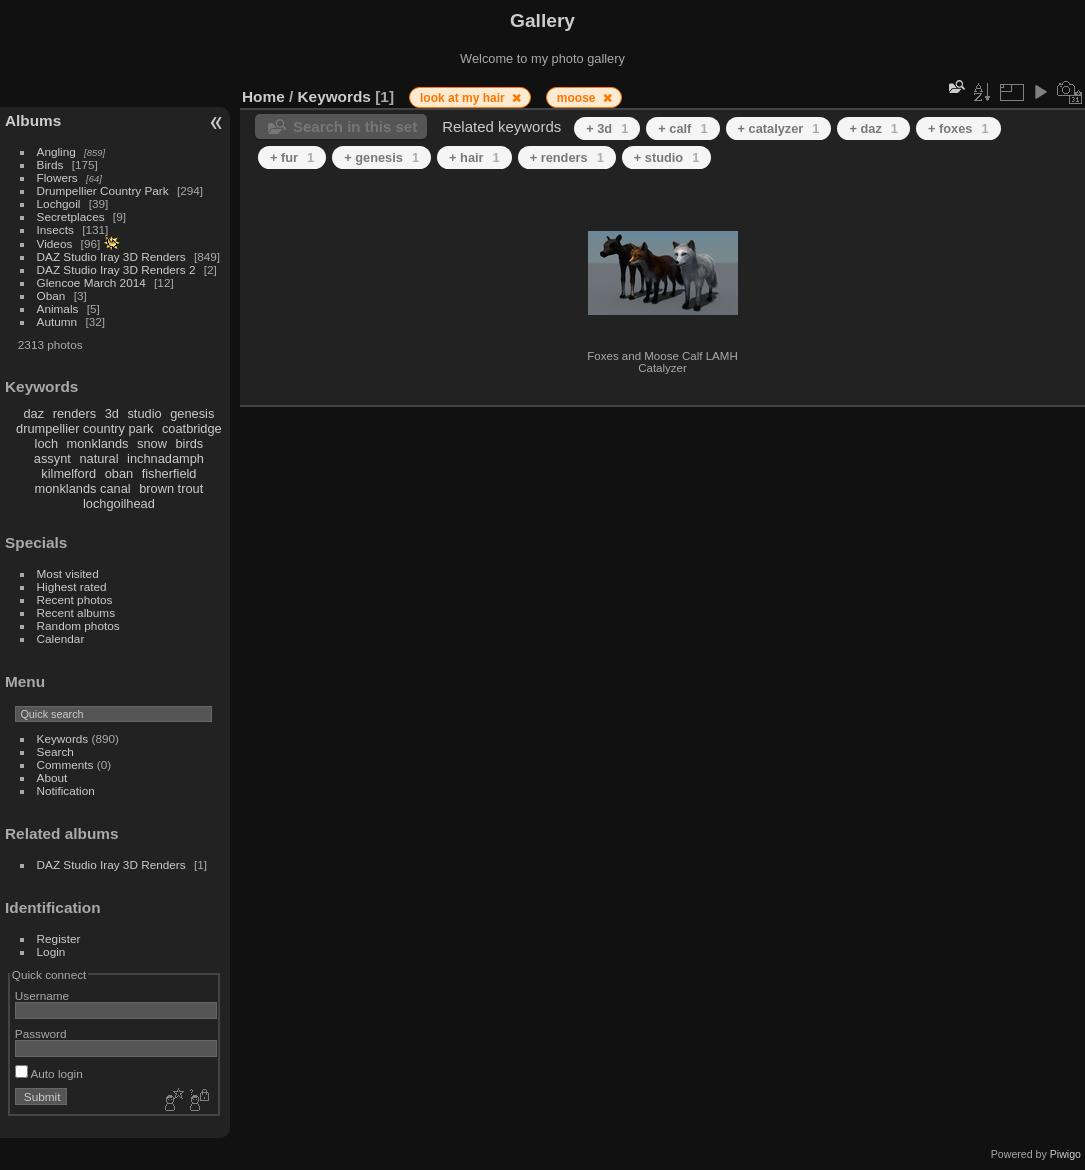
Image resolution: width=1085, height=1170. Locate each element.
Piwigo (1065, 1154)
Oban (51, 295)
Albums (33, 120)
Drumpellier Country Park (103, 190)
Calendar (61, 638)
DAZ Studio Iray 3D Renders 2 (116, 269)
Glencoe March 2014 (91, 282)
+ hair (474, 157)
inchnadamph (165, 458)
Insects (55, 229)
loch (46, 443)
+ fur (292, 157)
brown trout (171, 488)
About (52, 777)
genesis (192, 413)
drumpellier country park (84, 428)
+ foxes (958, 128)
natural (98, 458)
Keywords (63, 738)
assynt (52, 458)
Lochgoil (59, 203)
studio (144, 413)
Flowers (57, 177)
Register (59, 938)
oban (119, 473)
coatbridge (192, 428)
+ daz (873, 128)
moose (578, 98)
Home (263, 96)
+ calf (682, 128)
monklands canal (83, 488)
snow (152, 443)
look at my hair (464, 98)
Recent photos (75, 599)
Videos (55, 243)
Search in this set (355, 126)
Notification (66, 790)
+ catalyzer (779, 128)
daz (34, 413)
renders (74, 413)
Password (41, 1033)
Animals (58, 308)
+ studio (667, 157)
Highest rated (72, 586)
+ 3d (607, 128)
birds (189, 443)
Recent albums (76, 612)
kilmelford (68, 473)
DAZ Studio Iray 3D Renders (111, 256)
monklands (98, 443)
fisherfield (169, 473)
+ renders (567, 157)
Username (42, 995)
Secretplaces (71, 216)
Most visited (68, 573)
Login (51, 951)
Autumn (57, 321)
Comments (65, 764)
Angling (56, 151)
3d (112, 413)
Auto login (49, 1073)
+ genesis (381, 157)
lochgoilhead (119, 503)
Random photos (78, 625)
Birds (50, 164)
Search (55, 751)
